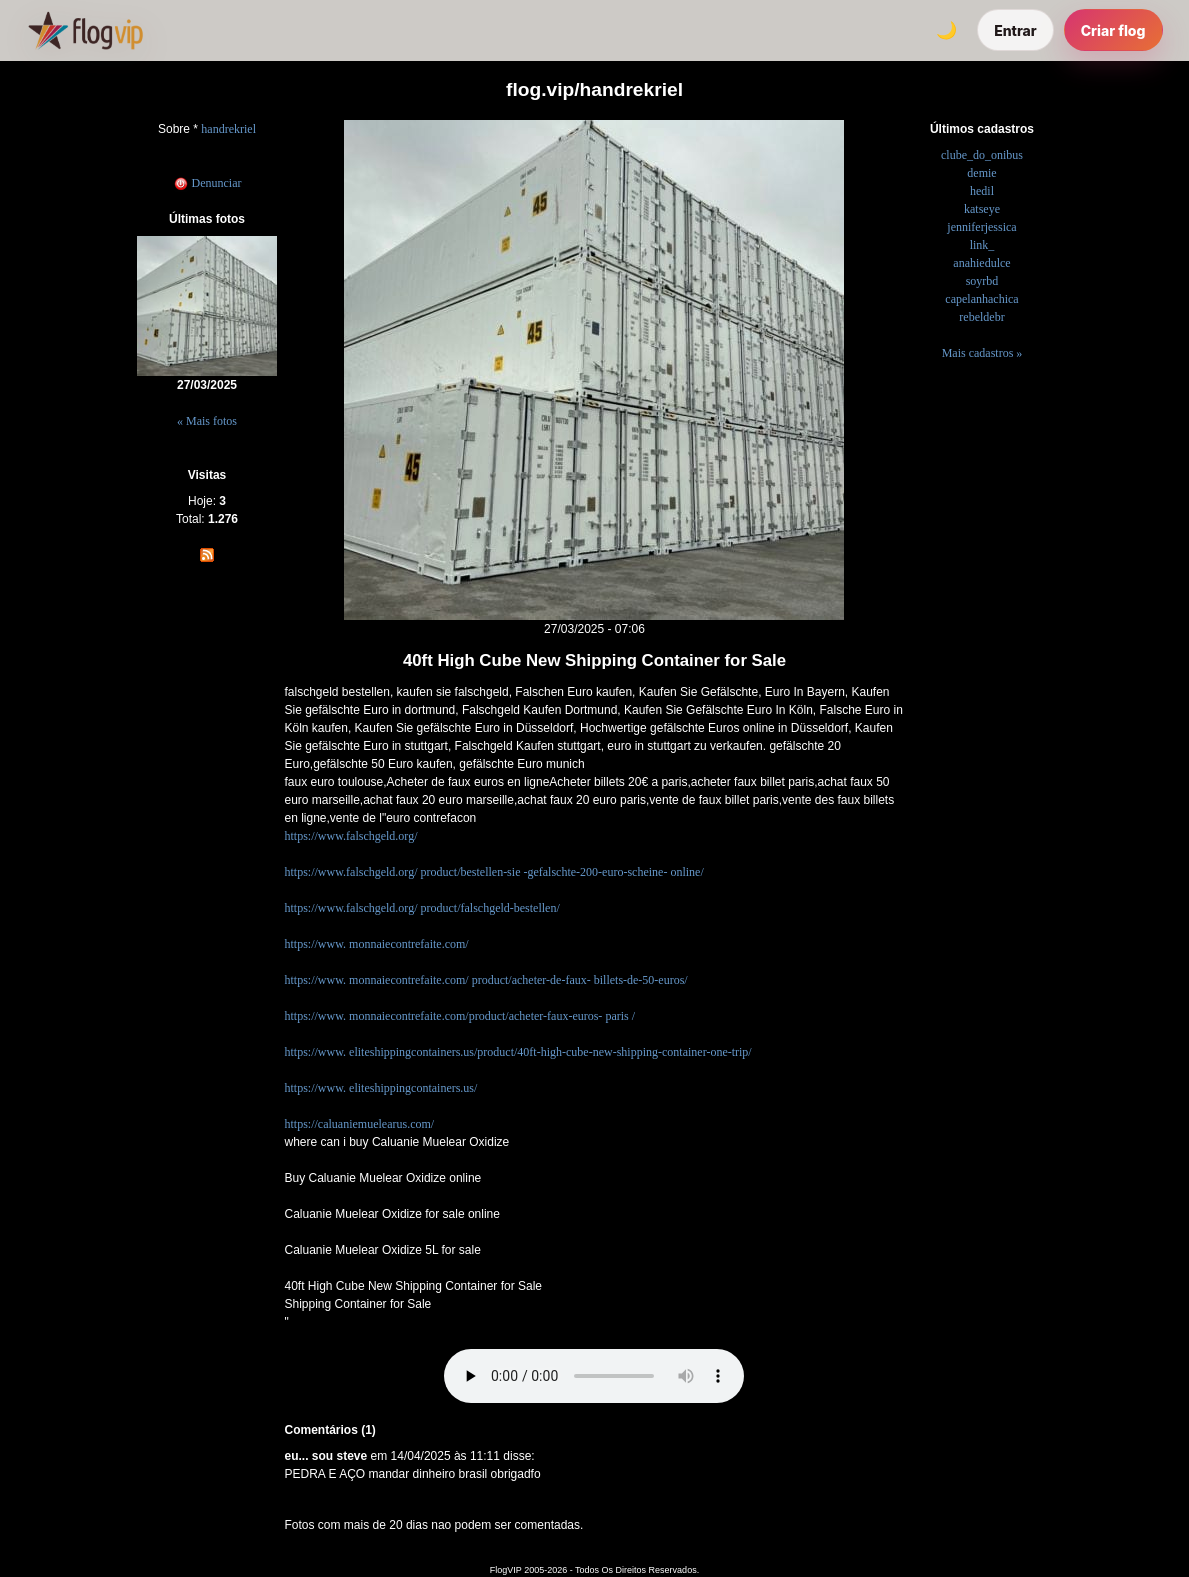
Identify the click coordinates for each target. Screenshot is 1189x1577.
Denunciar (207, 183)
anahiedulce (981, 263)
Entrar (1015, 30)
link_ (982, 245)
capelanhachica (981, 299)
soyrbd (982, 281)
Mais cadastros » (982, 353)
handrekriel (228, 129)
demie (981, 173)
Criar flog (1113, 30)
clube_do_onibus (982, 155)
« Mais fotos (207, 421)
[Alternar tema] (946, 30)
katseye (982, 209)
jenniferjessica (981, 227)
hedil (982, 191)
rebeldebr (981, 317)
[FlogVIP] (85, 30)
